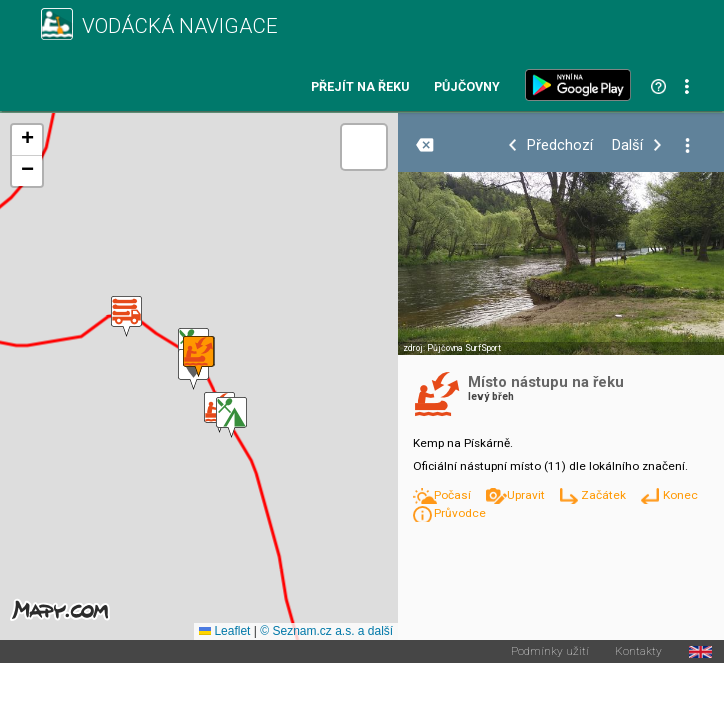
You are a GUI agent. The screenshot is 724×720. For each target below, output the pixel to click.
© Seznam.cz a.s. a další (326, 631)
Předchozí (560, 145)
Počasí (454, 495)
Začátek (605, 495)
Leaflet (224, 631)
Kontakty (638, 652)
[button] (231, 417)
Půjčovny (467, 87)
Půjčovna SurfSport (464, 348)
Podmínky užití (550, 652)
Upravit (527, 495)
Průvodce (460, 513)
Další (627, 145)
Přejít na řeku (360, 87)
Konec (680, 495)
